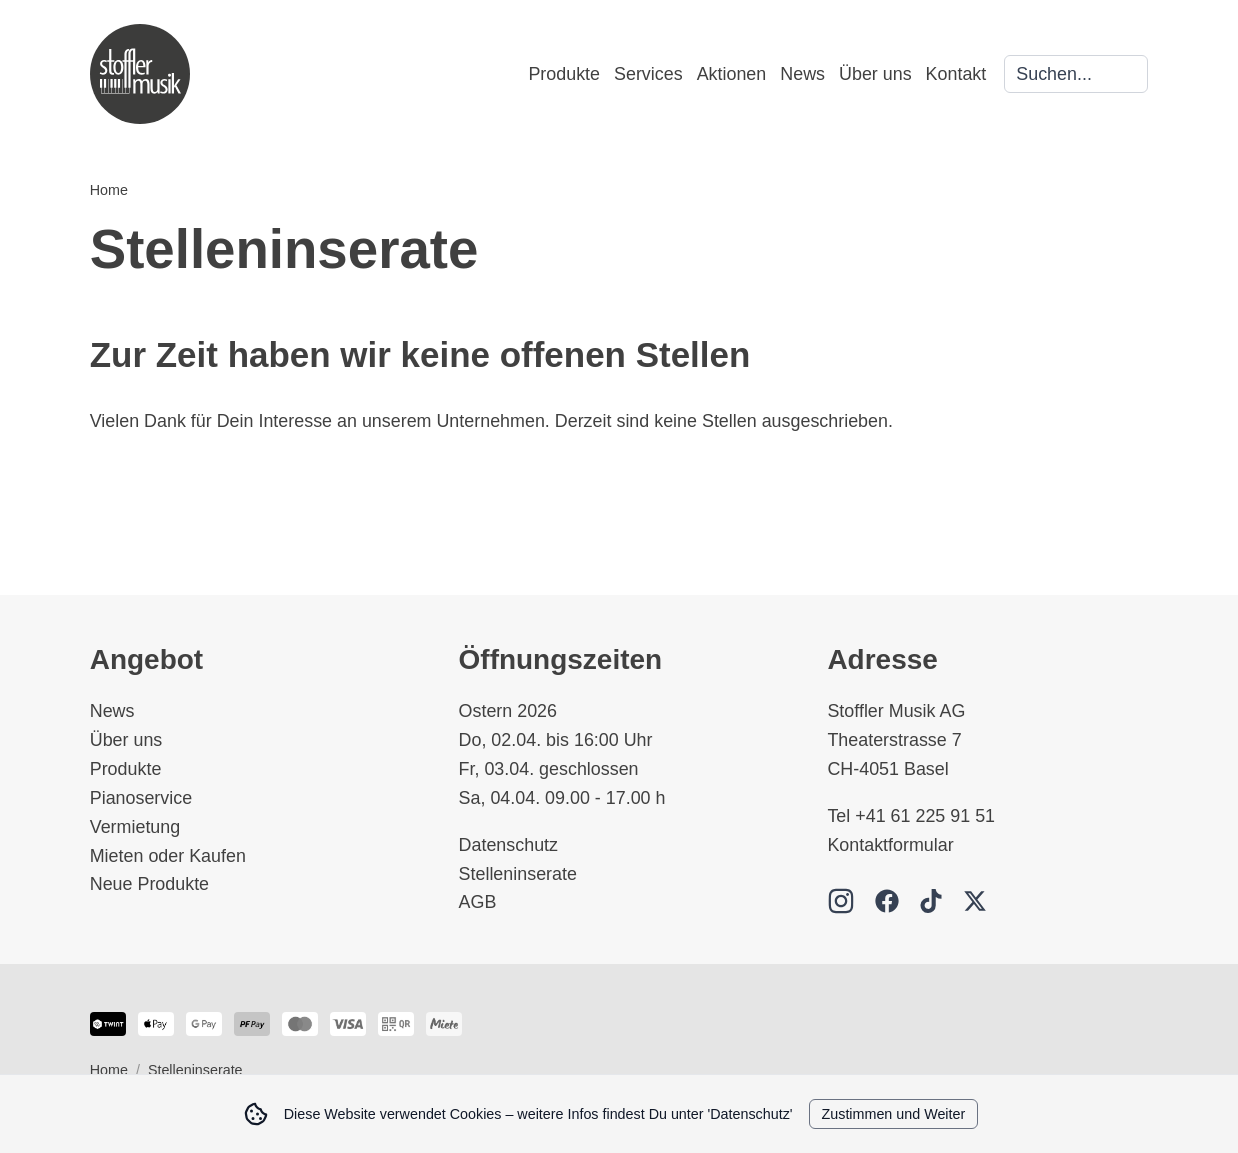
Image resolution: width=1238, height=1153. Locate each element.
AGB (478, 902)
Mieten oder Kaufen (168, 856)
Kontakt (956, 74)
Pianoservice (141, 798)
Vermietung (135, 827)
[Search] (1076, 74)
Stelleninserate (518, 874)
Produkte (564, 74)
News (802, 74)
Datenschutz (508, 845)
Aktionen (732, 74)
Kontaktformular (890, 845)
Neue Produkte (149, 884)
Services (648, 74)
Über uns (875, 74)
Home (109, 190)
